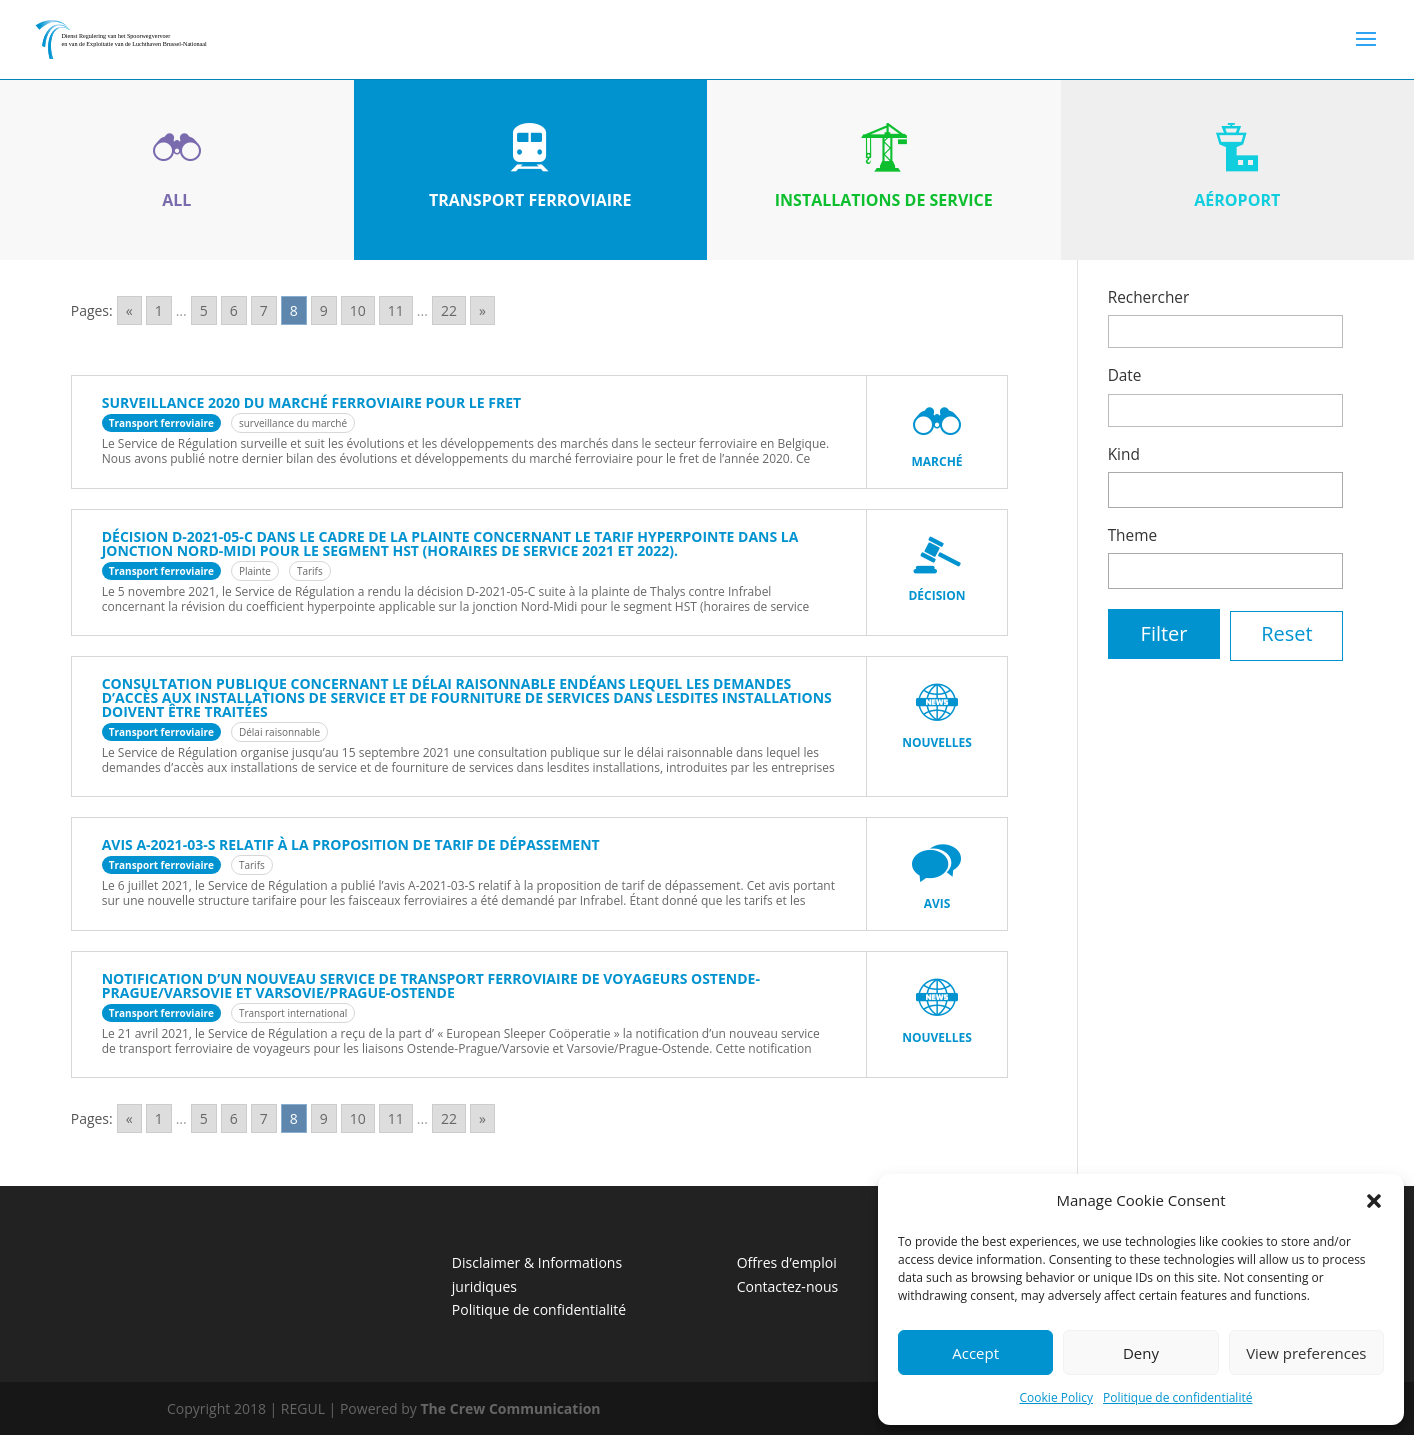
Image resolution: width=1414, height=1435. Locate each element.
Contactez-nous (788, 1286)
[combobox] (1226, 490)
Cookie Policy (1056, 1397)
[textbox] (1119, 487)
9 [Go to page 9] (324, 310)
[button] (1374, 1201)
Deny (1141, 1353)
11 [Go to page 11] (396, 310)
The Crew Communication (511, 1408)
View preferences (1306, 1353)
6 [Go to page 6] (234, 310)
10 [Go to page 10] (358, 310)
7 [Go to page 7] (264, 310)
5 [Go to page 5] (204, 310)
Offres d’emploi (787, 1262)
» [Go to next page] (482, 310)
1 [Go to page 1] (159, 310)
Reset (1286, 633)
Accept (975, 1353)
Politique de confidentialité (1177, 1397)
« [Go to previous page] (129, 310)
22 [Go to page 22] (449, 310)
